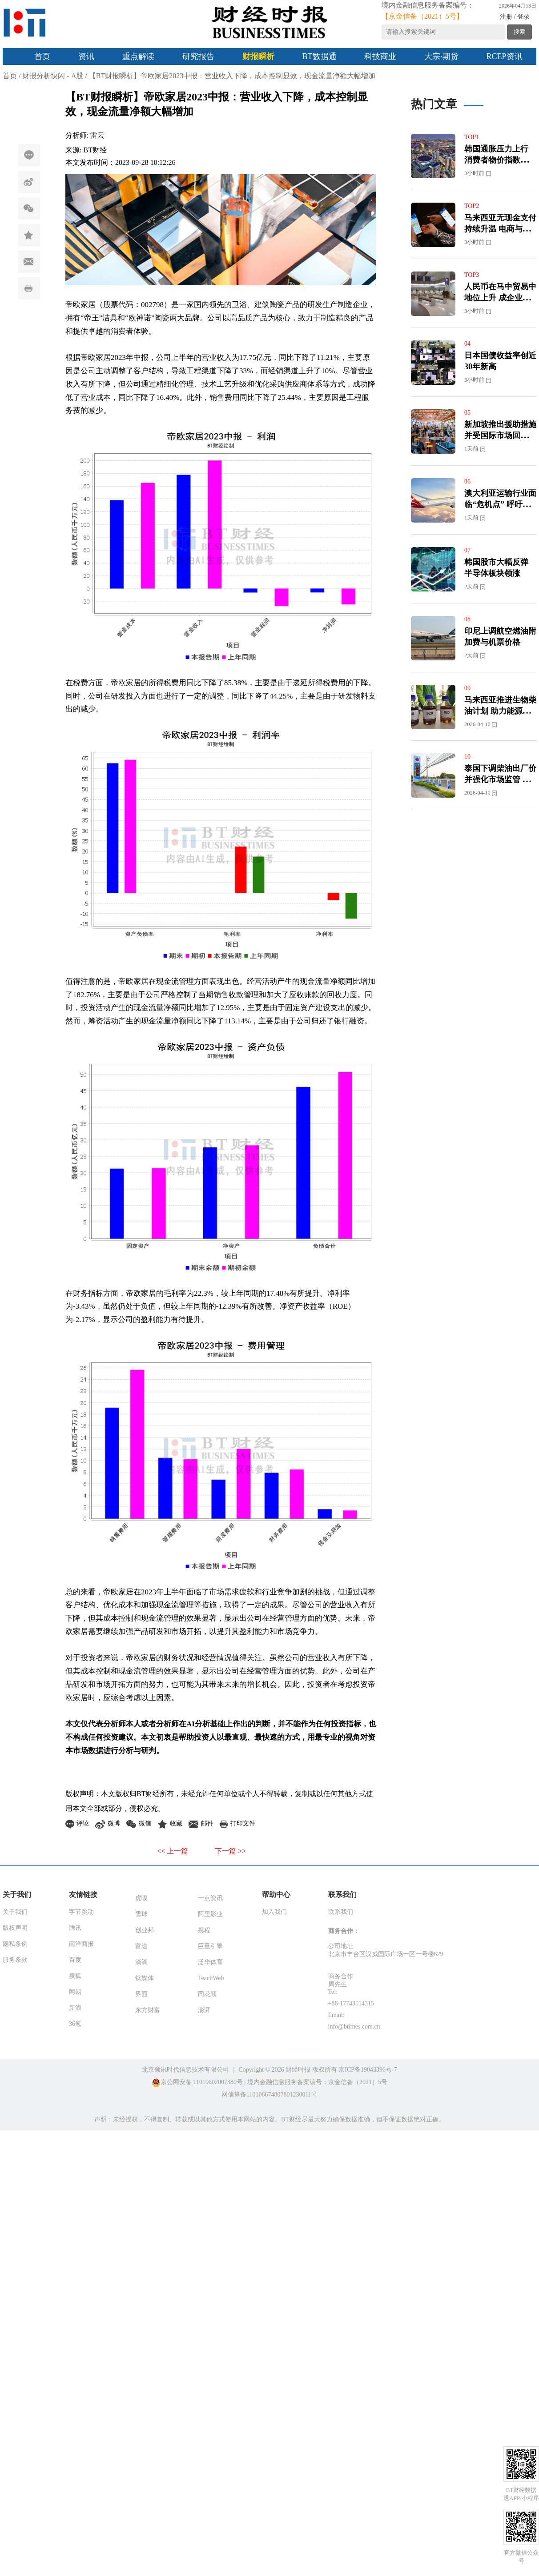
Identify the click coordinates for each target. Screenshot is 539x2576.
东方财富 (147, 2010)
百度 (75, 1960)
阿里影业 (210, 1914)
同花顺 (207, 1994)
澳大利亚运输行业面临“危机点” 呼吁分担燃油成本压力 (500, 504)
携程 (204, 1930)
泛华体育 (210, 1962)
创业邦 (144, 1930)
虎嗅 (141, 1898)
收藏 (33, 235)
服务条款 (15, 1960)
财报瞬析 (258, 56)
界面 (141, 1994)
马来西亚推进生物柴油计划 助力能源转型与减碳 (500, 711)
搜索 (519, 31)
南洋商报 (81, 1944)
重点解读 (138, 56)
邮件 (207, 1823)
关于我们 (15, 1912)
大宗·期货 (441, 56)
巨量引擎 (210, 1946)
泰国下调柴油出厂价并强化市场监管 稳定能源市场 (500, 779)
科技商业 (380, 56)
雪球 (141, 1914)
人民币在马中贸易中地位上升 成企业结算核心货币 (500, 297)
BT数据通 (319, 56)
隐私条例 (15, 1944)
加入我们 (274, 1912)
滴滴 (141, 1962)
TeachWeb (211, 1978)
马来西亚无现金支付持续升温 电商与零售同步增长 (500, 228)
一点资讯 (210, 1898)
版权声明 (15, 1928)
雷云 (97, 135)
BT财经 (94, 150)
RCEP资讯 (505, 56)
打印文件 (32, 288)
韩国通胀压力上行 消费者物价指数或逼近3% (500, 160)
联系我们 (340, 1912)
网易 (75, 1992)
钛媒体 (144, 1978)
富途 (141, 1946)
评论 (29, 155)
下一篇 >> (230, 1851)
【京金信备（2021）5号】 (422, 16)
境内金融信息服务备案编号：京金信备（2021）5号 (317, 2082)
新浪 (75, 2008)
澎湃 (204, 2010)
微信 (33, 208)
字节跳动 (81, 1912)
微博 (113, 1823)
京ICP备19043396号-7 (367, 2069)
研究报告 (198, 56)
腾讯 (75, 1928)
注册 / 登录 (515, 16)
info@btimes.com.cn (354, 2026)
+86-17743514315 (351, 2003)
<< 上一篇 (172, 1851)
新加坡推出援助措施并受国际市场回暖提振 (500, 435)
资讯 (86, 56)
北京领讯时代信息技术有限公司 (185, 2069)
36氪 (75, 2024)
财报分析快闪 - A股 (52, 76)
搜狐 (75, 1976)
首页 (42, 56)
